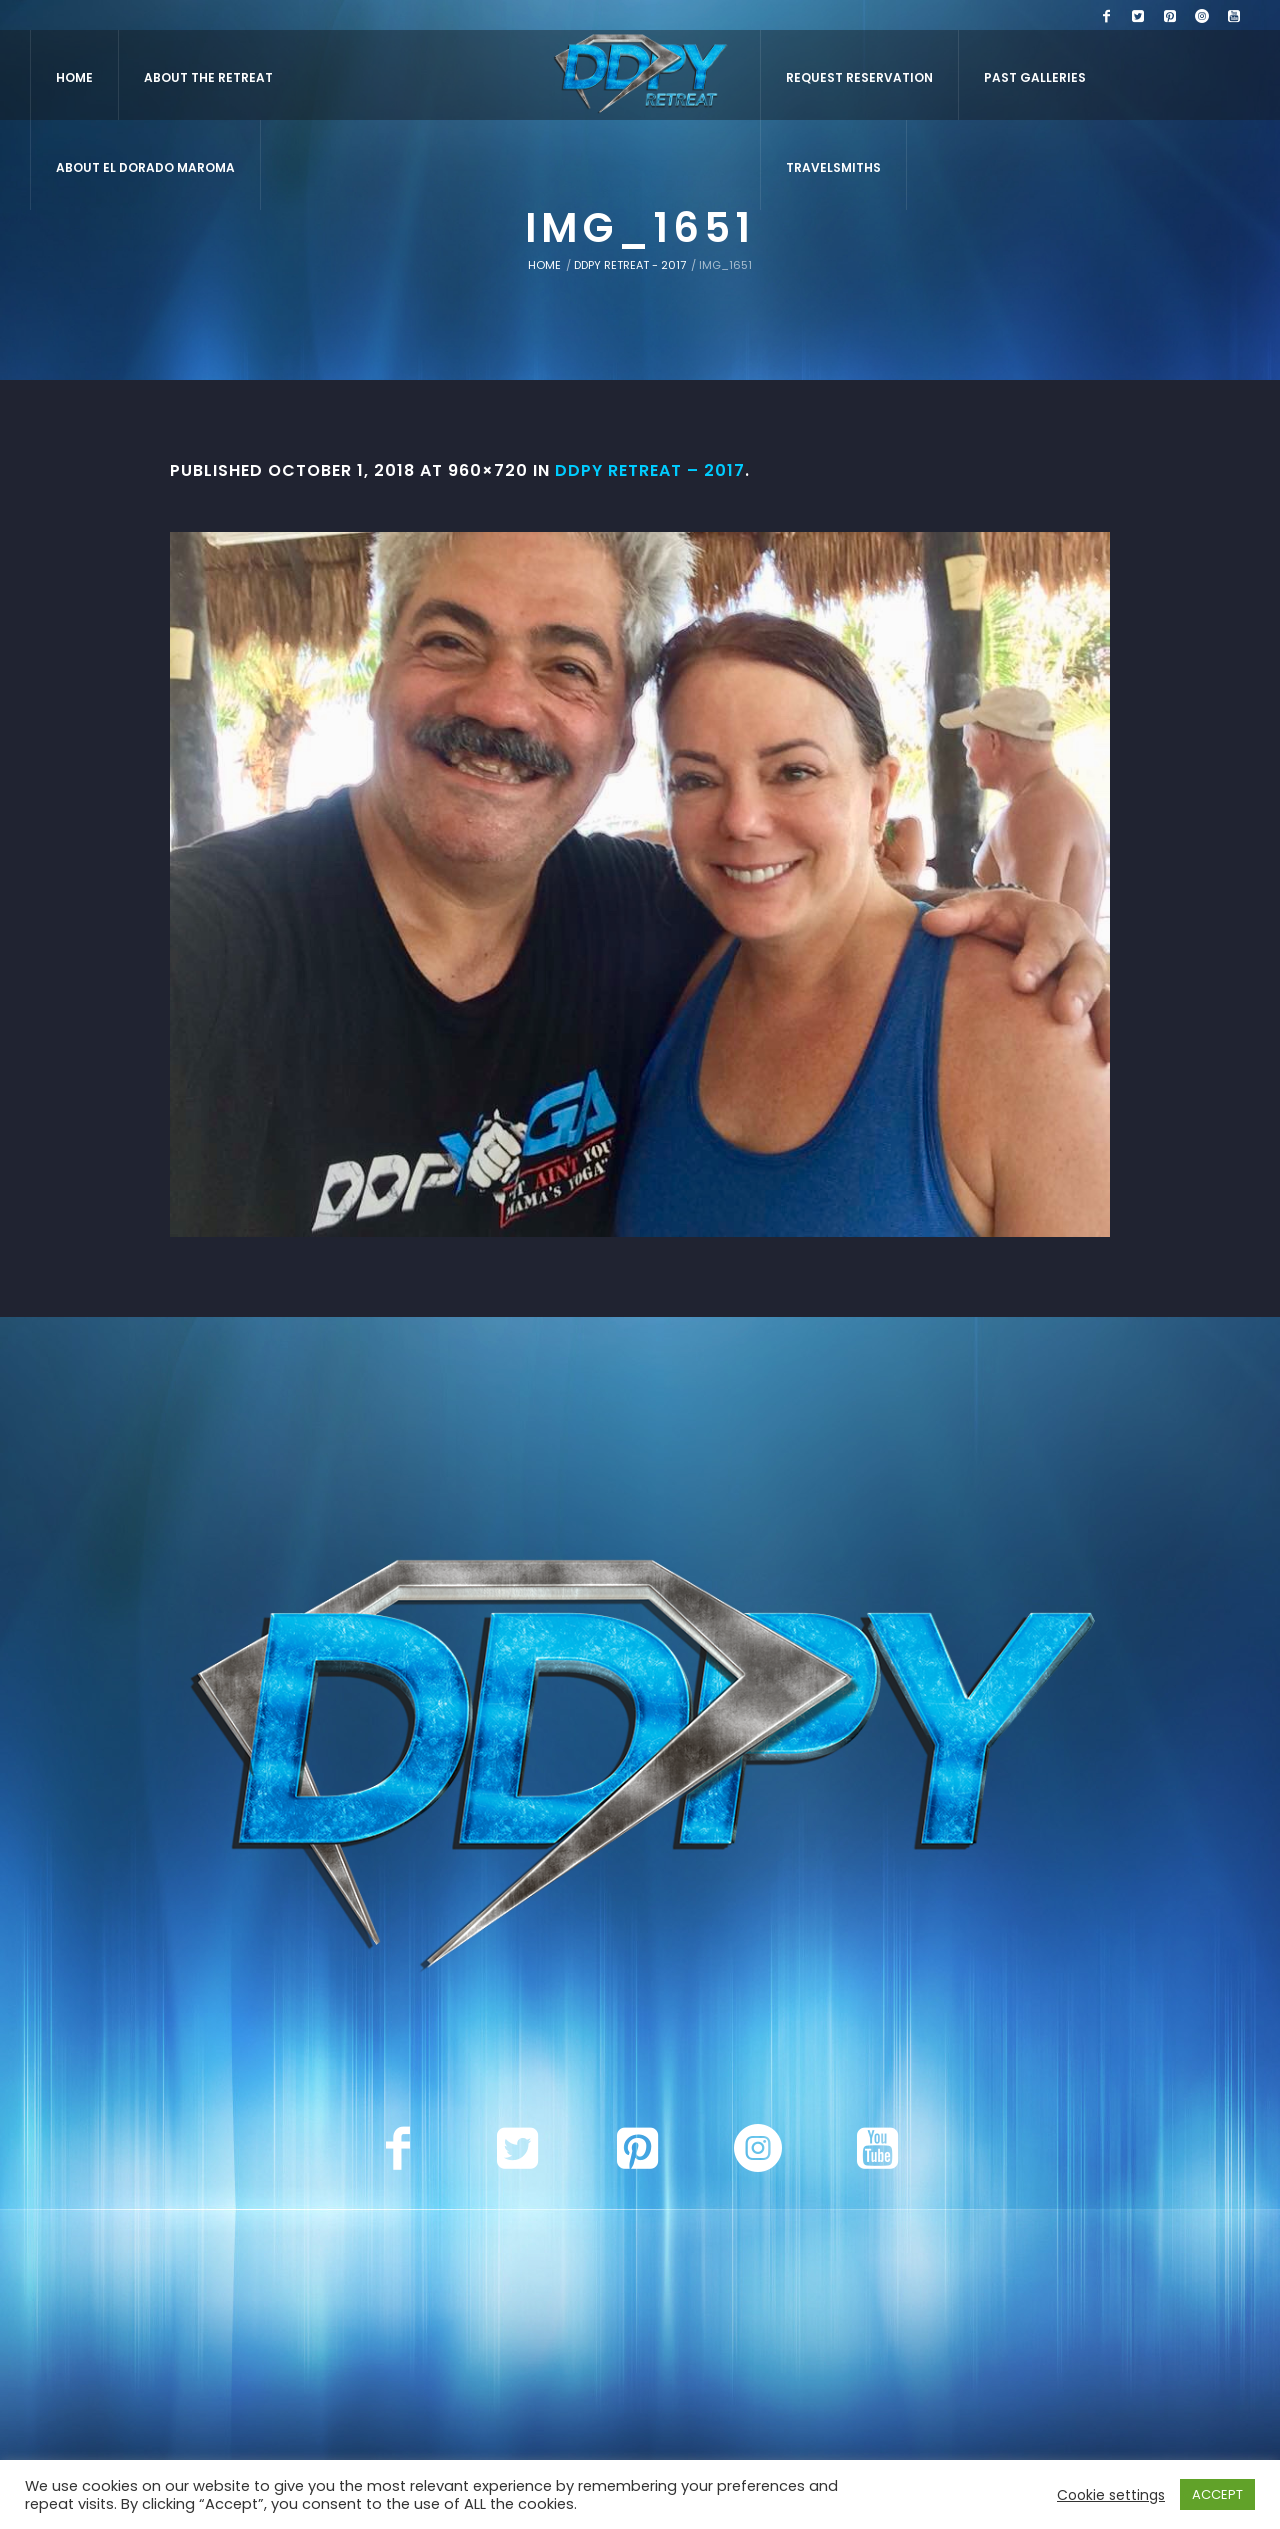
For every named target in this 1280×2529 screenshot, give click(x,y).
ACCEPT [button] (1217, 2494)
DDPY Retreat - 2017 (630, 265)
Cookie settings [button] (1111, 2495)
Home (544, 265)
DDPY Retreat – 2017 (650, 470)
